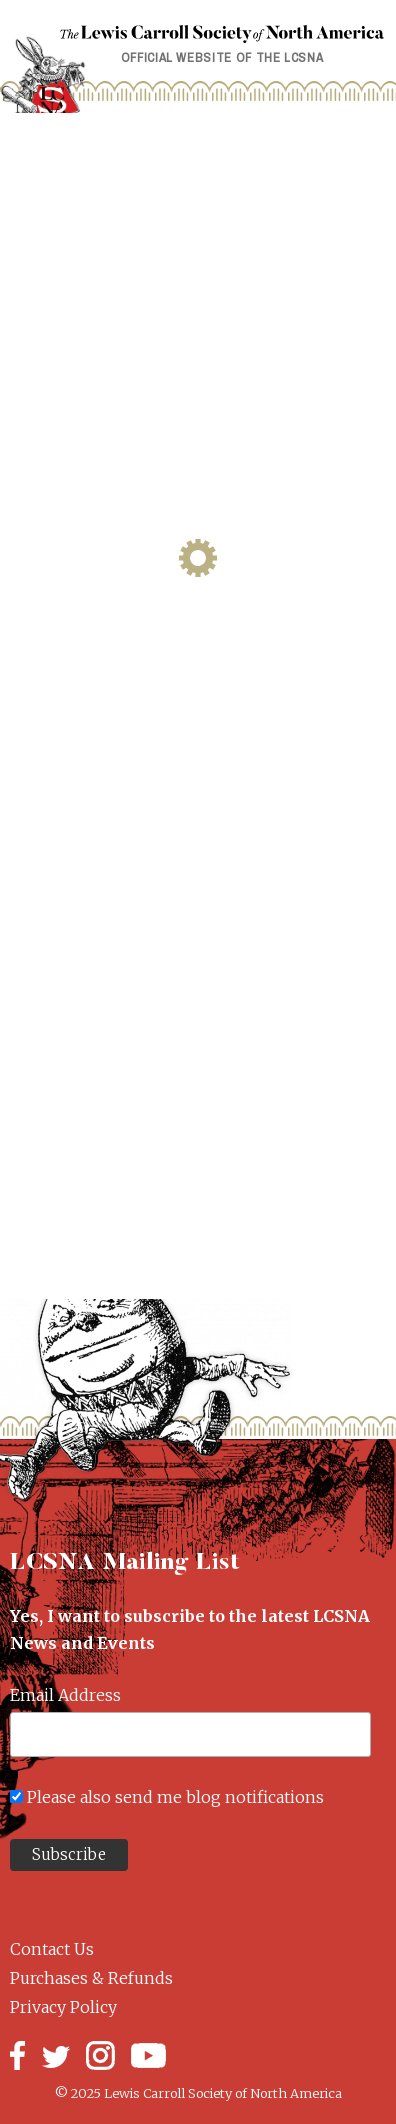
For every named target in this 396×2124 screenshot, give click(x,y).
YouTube (148, 2055)
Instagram (100, 2055)
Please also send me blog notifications (175, 1797)
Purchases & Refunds (91, 1978)
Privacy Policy (63, 2007)
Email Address (65, 1695)
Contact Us (52, 1949)
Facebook (17, 2055)
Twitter (55, 2055)
